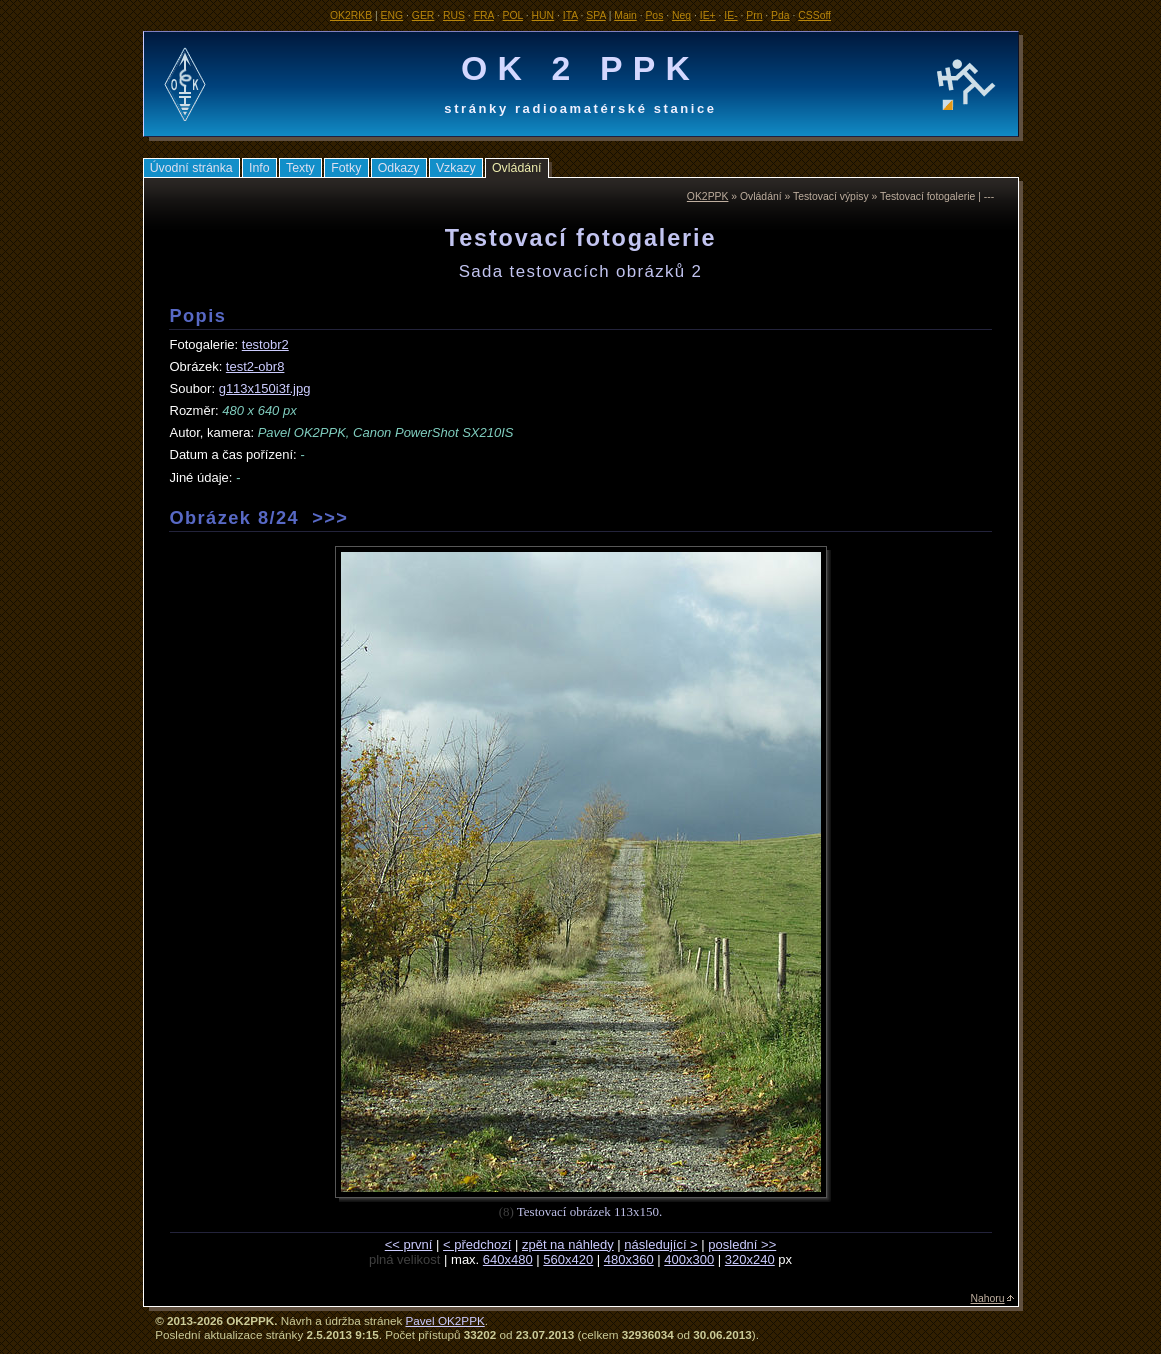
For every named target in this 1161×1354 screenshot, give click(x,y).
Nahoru (988, 1298)
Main (625, 15)
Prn (754, 15)
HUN (543, 15)
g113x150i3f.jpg (265, 388)
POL (513, 15)
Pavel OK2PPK (444, 1320)
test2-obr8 (255, 366)
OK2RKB (351, 15)
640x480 (508, 1259)
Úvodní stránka (191, 168)
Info (259, 168)
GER (423, 15)
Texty (300, 168)
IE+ (708, 15)
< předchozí (477, 1244)
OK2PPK (708, 196)
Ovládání (516, 168)
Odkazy (399, 168)
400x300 (689, 1259)
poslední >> (742, 1244)
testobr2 (265, 344)
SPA (595, 15)
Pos (654, 15)
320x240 (750, 1259)
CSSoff (814, 15)
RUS (454, 15)
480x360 (629, 1259)
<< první (409, 1244)
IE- (730, 15)
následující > (660, 1244)
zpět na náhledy (568, 1244)
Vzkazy (456, 168)
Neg (681, 15)
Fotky (346, 168)
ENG (392, 15)
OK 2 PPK (580, 68)
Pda (780, 15)
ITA (570, 15)
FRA (484, 15)
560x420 (568, 1259)
